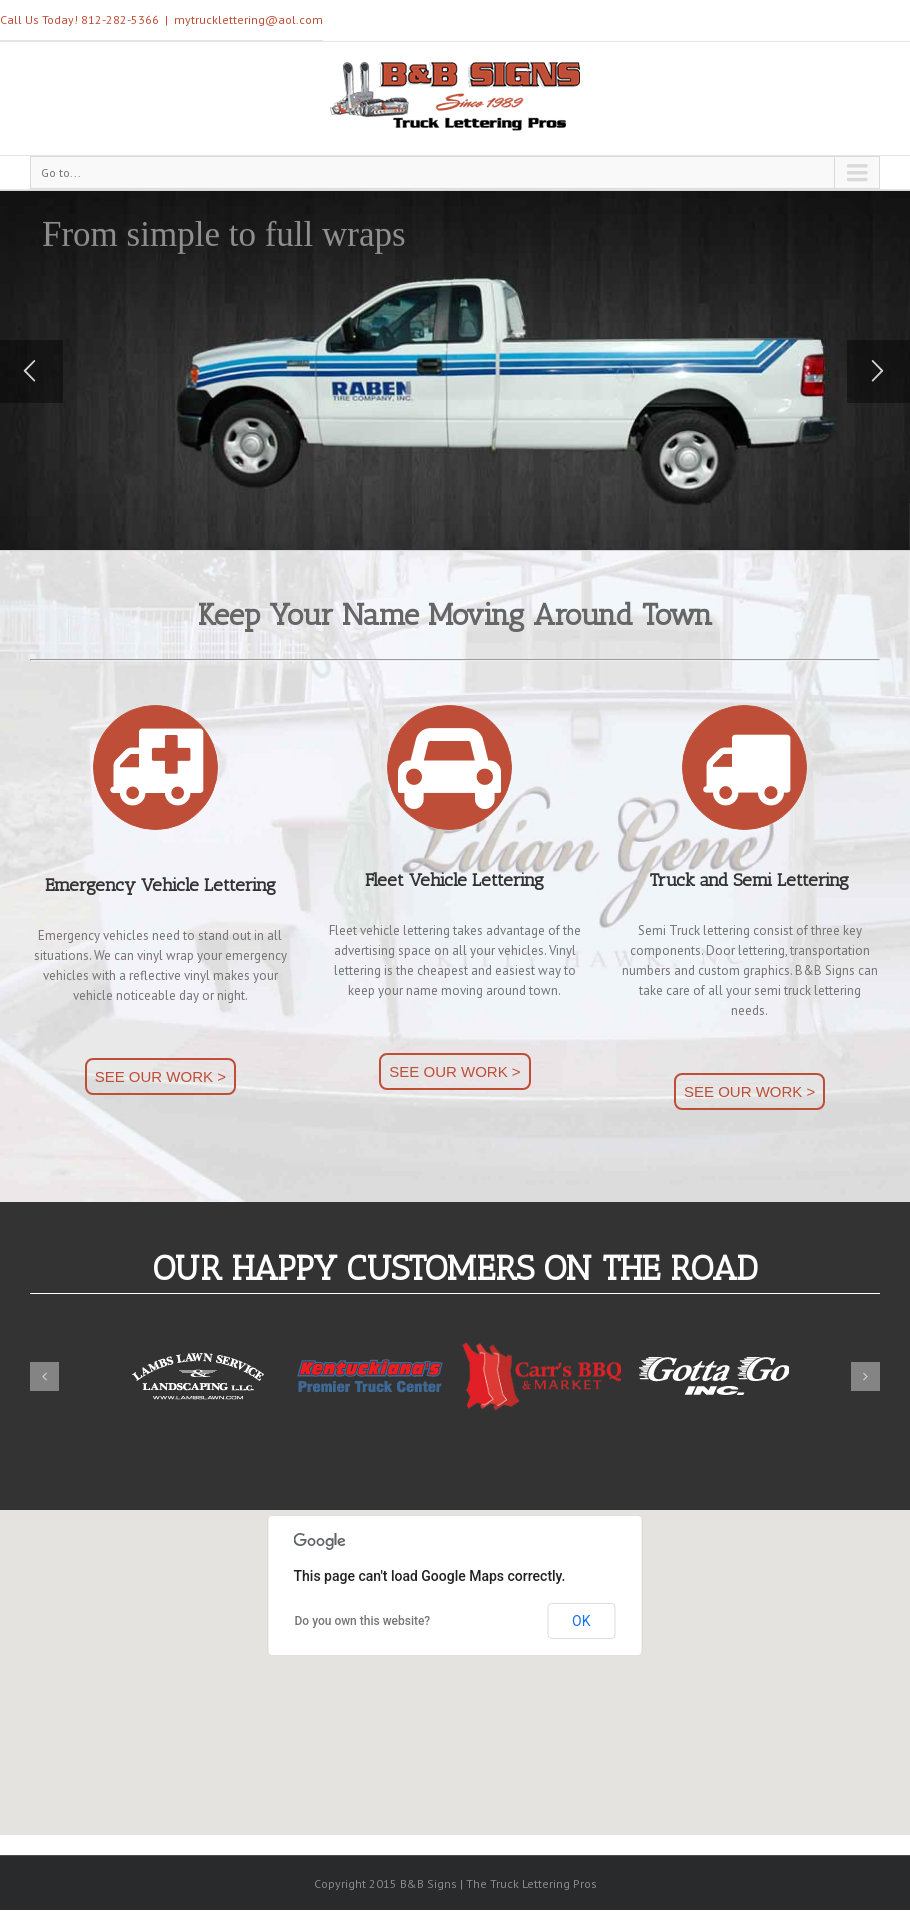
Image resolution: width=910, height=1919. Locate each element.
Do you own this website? (363, 1621)
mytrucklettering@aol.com (248, 19)
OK (581, 1621)
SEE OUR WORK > (160, 1076)
